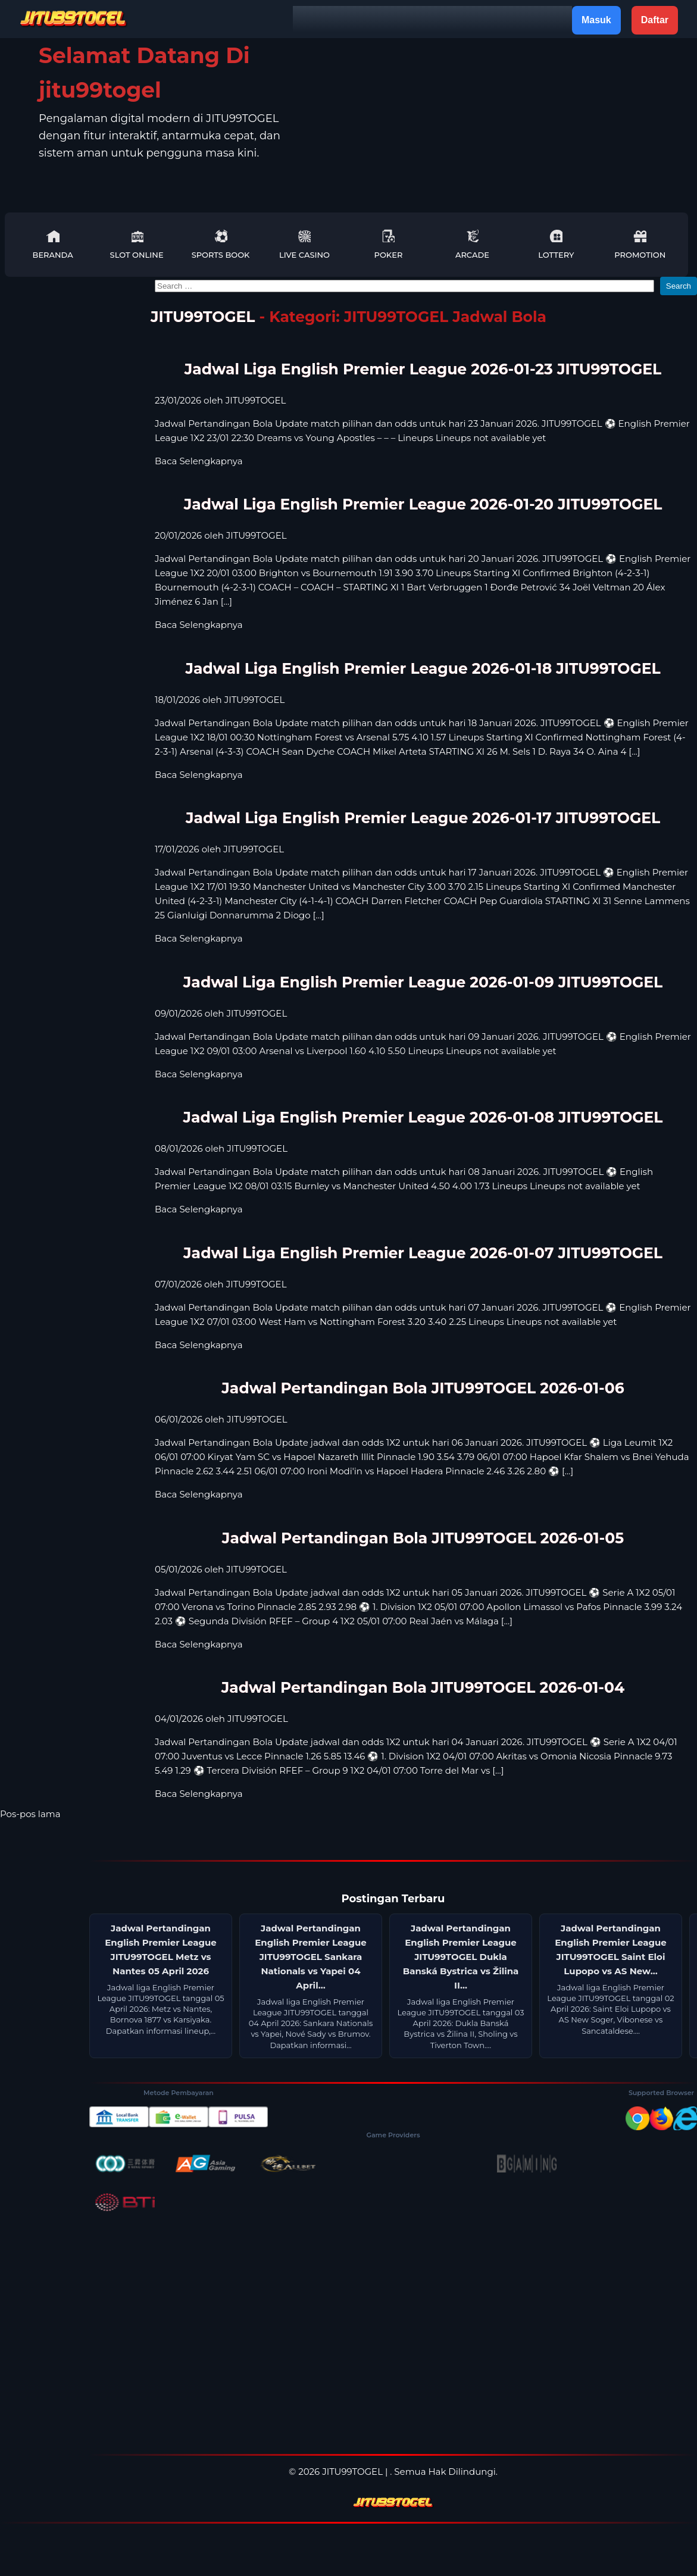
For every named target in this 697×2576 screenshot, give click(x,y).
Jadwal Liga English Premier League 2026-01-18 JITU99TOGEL (422, 668)
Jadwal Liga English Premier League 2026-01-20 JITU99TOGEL (423, 504)
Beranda (53, 244)
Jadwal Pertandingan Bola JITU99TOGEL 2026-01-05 (423, 1538)
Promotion (639, 244)
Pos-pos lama (30, 1814)
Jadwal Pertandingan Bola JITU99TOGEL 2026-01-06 (422, 1388)
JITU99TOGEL (203, 317)
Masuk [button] (596, 20)
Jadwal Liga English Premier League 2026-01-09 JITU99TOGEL (422, 982)
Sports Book (221, 244)
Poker (388, 244)
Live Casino (304, 244)
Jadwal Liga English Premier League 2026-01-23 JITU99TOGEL (423, 369)
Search (678, 286)
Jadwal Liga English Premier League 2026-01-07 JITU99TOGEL (422, 1253)
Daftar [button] (654, 20)
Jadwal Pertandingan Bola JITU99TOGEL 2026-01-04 (423, 1687)
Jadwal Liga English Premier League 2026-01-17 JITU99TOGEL (423, 818)
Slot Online (137, 244)
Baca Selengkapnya (199, 461)
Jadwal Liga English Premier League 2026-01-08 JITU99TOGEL (423, 1117)
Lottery (556, 244)
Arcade (472, 244)
